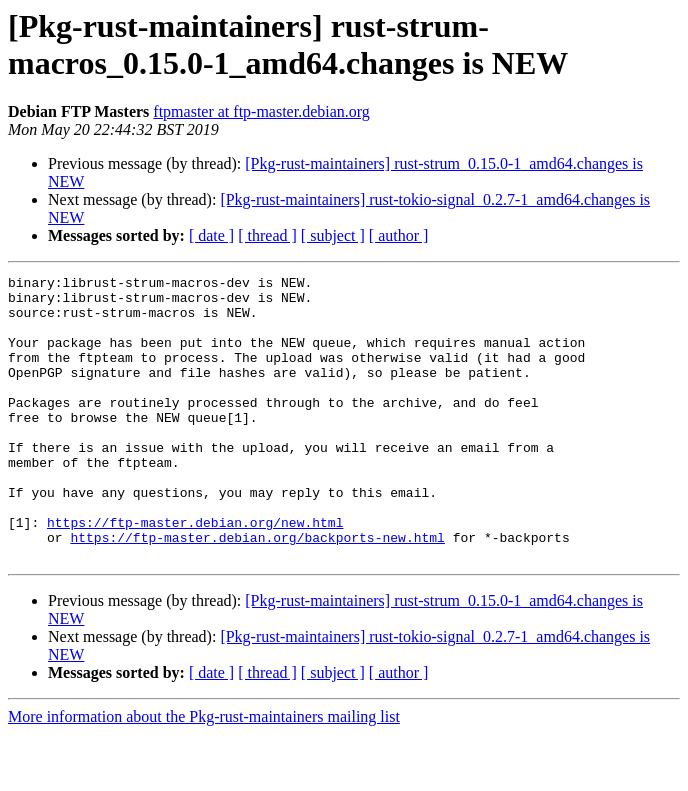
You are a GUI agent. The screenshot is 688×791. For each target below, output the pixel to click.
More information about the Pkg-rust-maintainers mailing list (204, 773)
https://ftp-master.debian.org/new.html (195, 573)
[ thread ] (267, 235)
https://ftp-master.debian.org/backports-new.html (257, 591)
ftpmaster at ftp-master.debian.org (261, 111)
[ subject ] (333, 235)
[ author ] (399, 235)
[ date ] (211, 235)
